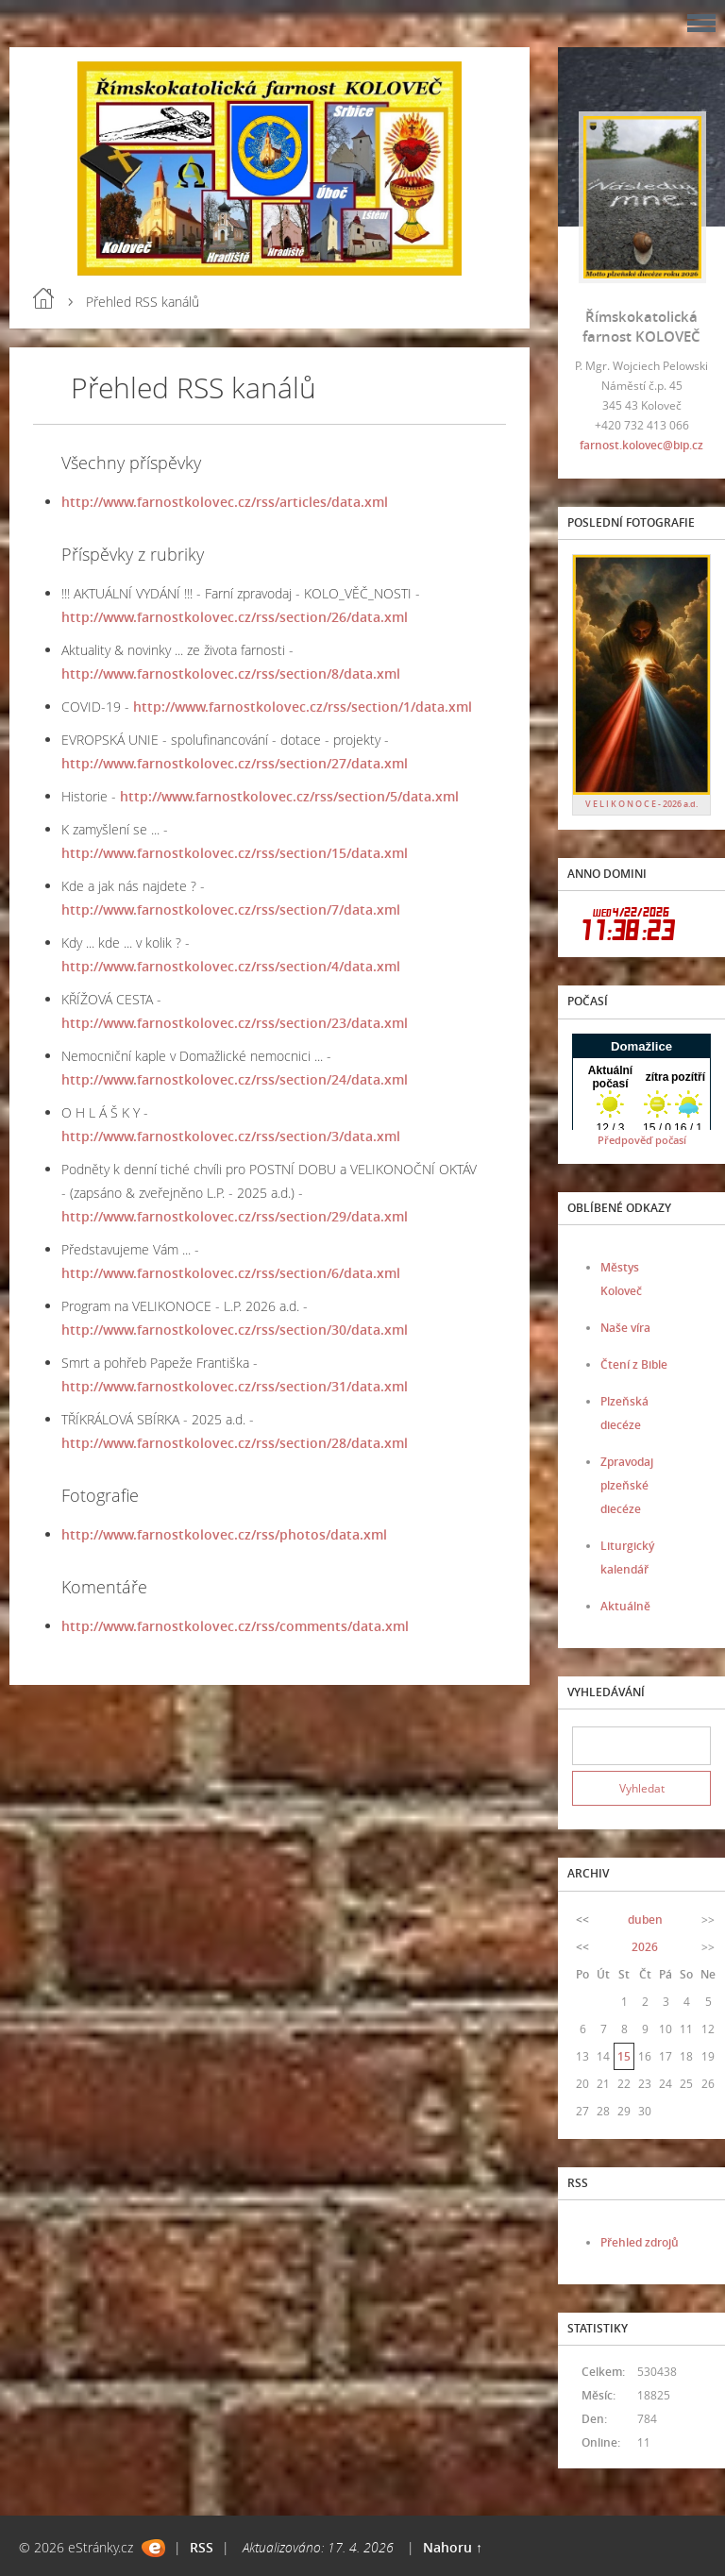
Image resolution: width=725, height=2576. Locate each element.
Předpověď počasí (642, 1140)
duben (645, 1919)
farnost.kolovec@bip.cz (641, 445)
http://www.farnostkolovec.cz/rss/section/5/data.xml (289, 796)
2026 (645, 1947)
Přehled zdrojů (639, 2242)
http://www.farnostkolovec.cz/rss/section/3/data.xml (230, 1136)
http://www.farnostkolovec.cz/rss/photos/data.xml (224, 1534)
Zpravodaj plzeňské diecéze (626, 1485)
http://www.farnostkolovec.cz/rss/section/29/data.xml (234, 1216)
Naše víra (625, 1328)
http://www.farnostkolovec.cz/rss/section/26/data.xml (234, 617)
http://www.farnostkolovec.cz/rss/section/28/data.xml (234, 1443)
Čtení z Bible (633, 1364)
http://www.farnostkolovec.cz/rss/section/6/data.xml (230, 1273)
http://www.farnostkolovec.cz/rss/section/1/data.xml (302, 707)
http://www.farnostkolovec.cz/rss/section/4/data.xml (230, 966)
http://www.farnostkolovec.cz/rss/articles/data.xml (224, 502)
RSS (201, 2547)
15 (624, 2056)
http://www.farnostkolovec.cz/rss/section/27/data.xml (234, 763)
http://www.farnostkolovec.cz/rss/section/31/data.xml (234, 1386)
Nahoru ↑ (452, 2547)
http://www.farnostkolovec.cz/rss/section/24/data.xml (234, 1079)
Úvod (43, 298)
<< (582, 1919)
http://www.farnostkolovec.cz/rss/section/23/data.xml (234, 1023)
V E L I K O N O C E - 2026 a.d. (641, 804)
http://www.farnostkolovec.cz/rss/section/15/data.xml (234, 853)
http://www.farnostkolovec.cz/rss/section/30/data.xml (234, 1330)
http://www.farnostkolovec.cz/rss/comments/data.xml (235, 1626)
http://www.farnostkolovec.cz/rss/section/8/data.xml (230, 673)
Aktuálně (625, 1606)
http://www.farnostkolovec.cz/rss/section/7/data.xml (230, 909)
